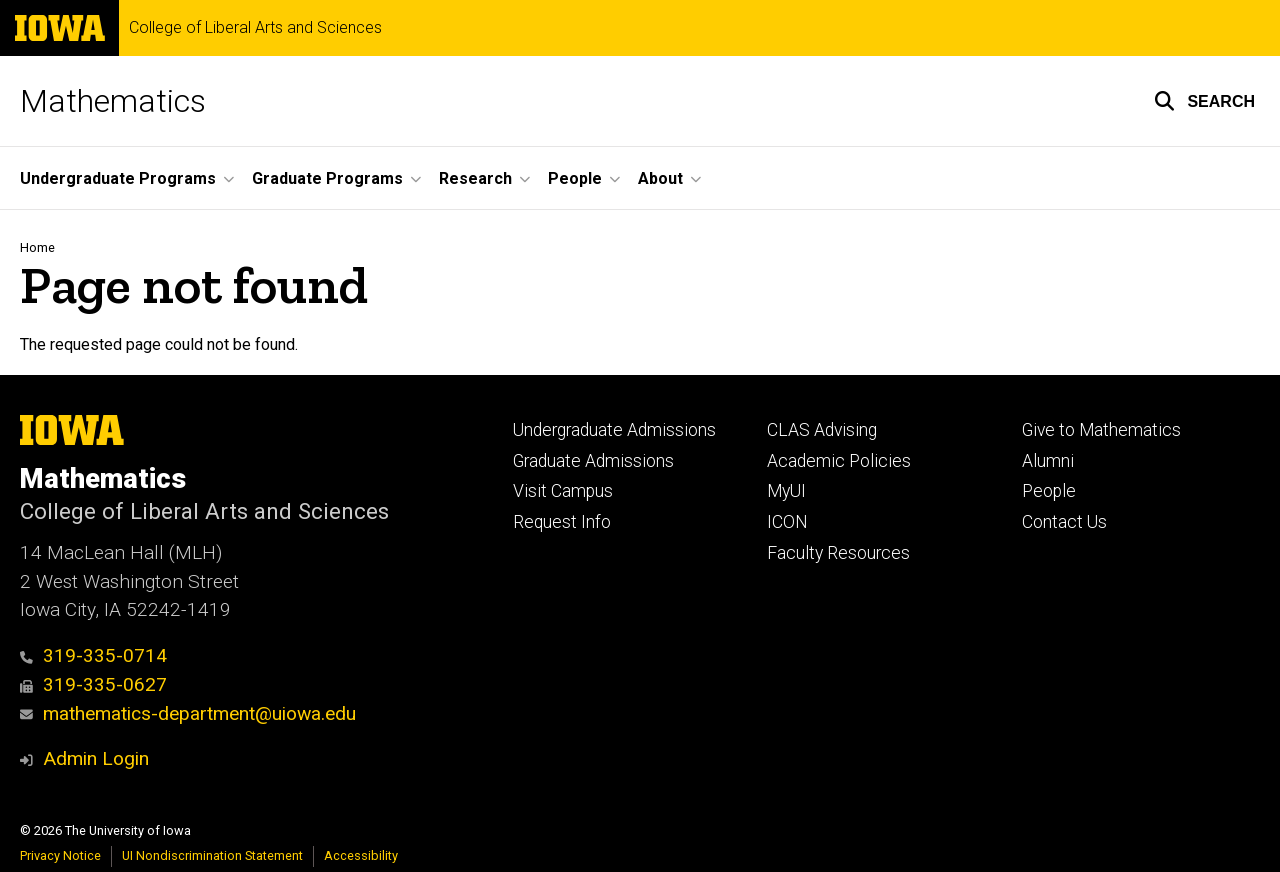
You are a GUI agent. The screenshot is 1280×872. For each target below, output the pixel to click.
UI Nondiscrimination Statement (212, 855)
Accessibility (361, 855)
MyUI (786, 491)
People (1049, 491)
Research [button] (475, 178)
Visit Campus (563, 491)
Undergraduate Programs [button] (118, 178)
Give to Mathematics (1101, 430)
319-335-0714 (93, 655)
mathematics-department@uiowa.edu (188, 713)
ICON (787, 522)
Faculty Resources (838, 553)
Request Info (562, 522)
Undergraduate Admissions (614, 430)
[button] (1204, 101)
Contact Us (1064, 522)
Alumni (1048, 461)
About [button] (660, 178)
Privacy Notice (60, 855)
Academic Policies (839, 461)
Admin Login (96, 758)
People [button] (575, 178)
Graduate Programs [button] (327, 178)
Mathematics (113, 101)
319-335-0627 (93, 684)
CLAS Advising (822, 430)
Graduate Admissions (593, 461)
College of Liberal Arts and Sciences (255, 28)
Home (37, 247)
